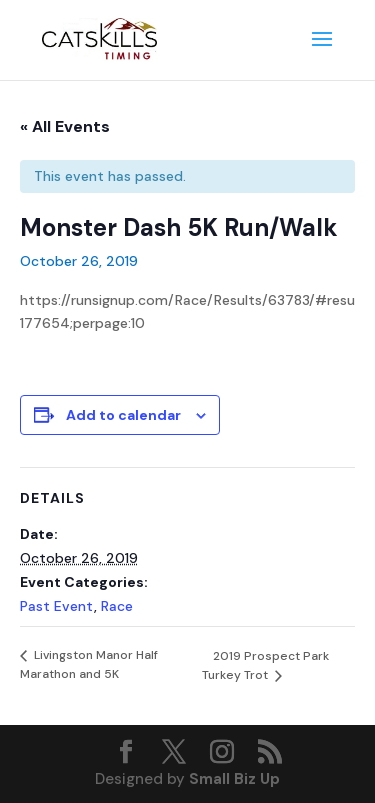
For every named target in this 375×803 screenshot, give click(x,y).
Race (117, 606)
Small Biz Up (234, 779)
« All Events (65, 126)
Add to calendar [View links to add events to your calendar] (123, 415)
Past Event (57, 606)
